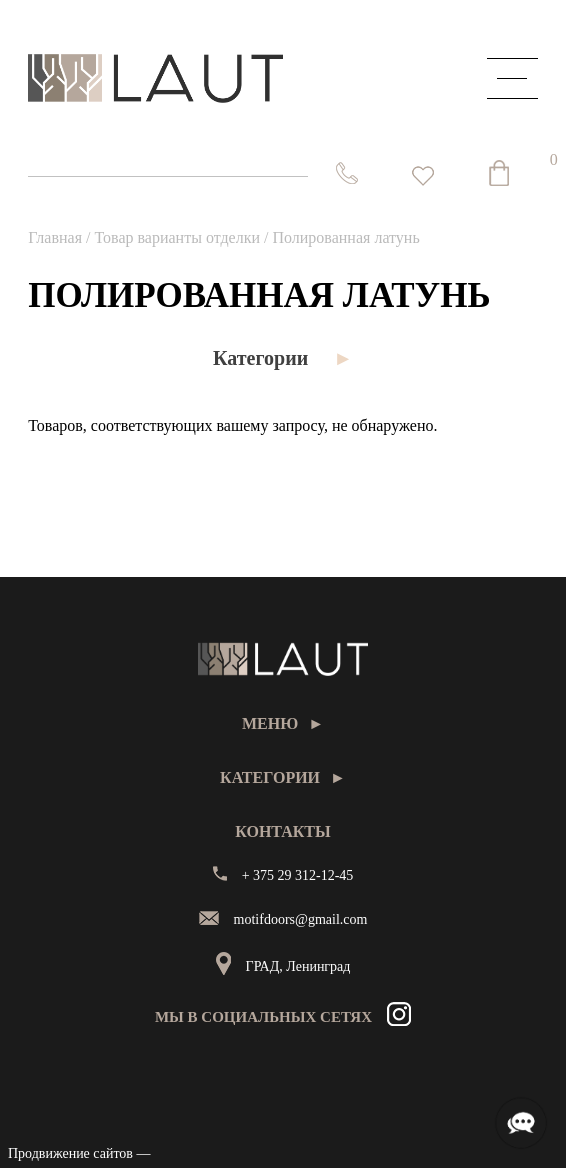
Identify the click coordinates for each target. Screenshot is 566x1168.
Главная (55, 237)
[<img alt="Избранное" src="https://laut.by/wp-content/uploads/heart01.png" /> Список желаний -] (423, 176)
